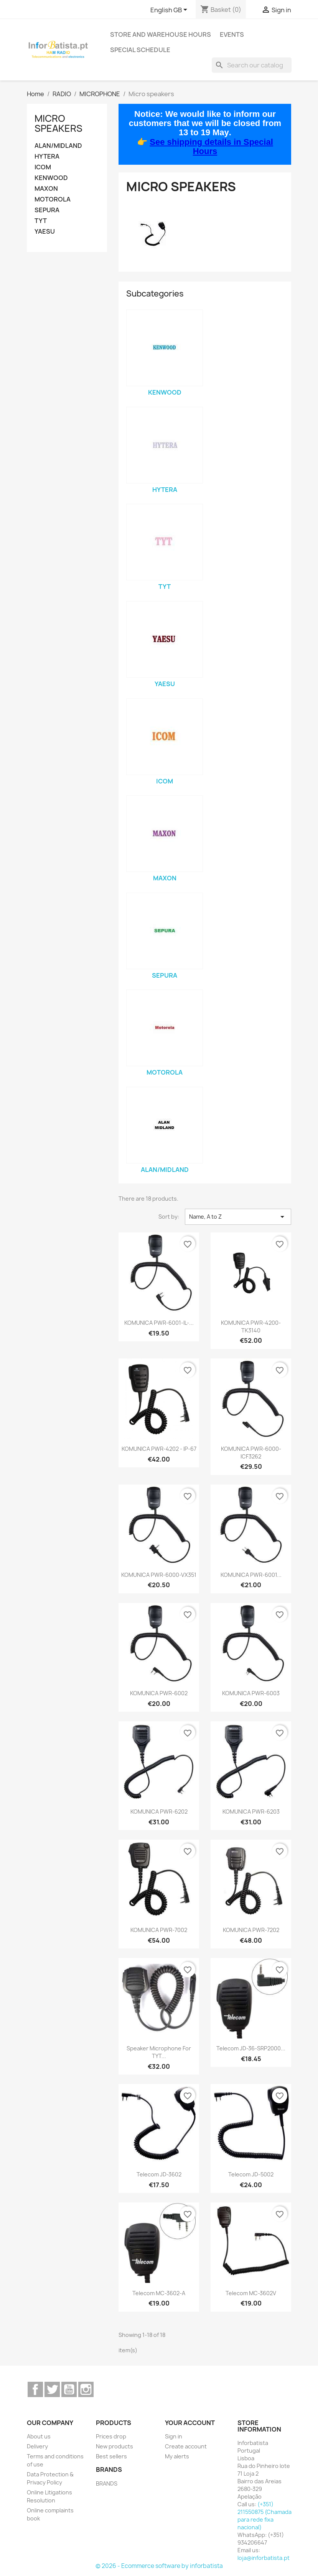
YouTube (69, 2389)
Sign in (173, 2436)
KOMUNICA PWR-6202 (159, 1811)
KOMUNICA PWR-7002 (158, 1930)
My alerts (177, 2456)
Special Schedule (140, 50)
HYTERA (47, 156)
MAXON (46, 189)
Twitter (52, 2389)
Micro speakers (58, 123)
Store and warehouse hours (160, 34)
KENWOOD (51, 178)
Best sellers (111, 2456)
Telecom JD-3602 (159, 2174)
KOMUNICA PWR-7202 (251, 1930)
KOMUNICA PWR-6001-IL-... (159, 1322)
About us (39, 2436)
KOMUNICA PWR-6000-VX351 (158, 1574)
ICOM (43, 167)
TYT (41, 221)
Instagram (86, 2389)
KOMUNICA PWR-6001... (251, 1574)
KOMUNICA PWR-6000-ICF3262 (251, 1452)
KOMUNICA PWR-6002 (159, 1693)
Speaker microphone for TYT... (159, 2052)
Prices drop (111, 2436)
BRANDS (106, 2483)
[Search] (252, 65)
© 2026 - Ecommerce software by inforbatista (159, 2566)
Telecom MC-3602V (251, 2293)
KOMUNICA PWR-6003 (251, 1693)
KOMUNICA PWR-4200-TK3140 (251, 1326)
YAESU (45, 232)
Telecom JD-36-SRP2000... (250, 2048)
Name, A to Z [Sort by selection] (238, 1216)
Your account (190, 2423)
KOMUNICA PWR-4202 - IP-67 (159, 1448)
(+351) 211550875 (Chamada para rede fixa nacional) (264, 2516)
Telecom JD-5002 (251, 2174)
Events (232, 34)
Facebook (35, 2389)
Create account (186, 2446)
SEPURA (47, 210)
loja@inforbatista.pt (263, 2557)
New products (114, 2446)
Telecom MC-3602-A (158, 2293)
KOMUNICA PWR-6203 (251, 1811)
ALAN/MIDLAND (58, 146)
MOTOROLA (53, 199)
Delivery (37, 2446)
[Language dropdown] (170, 10)
